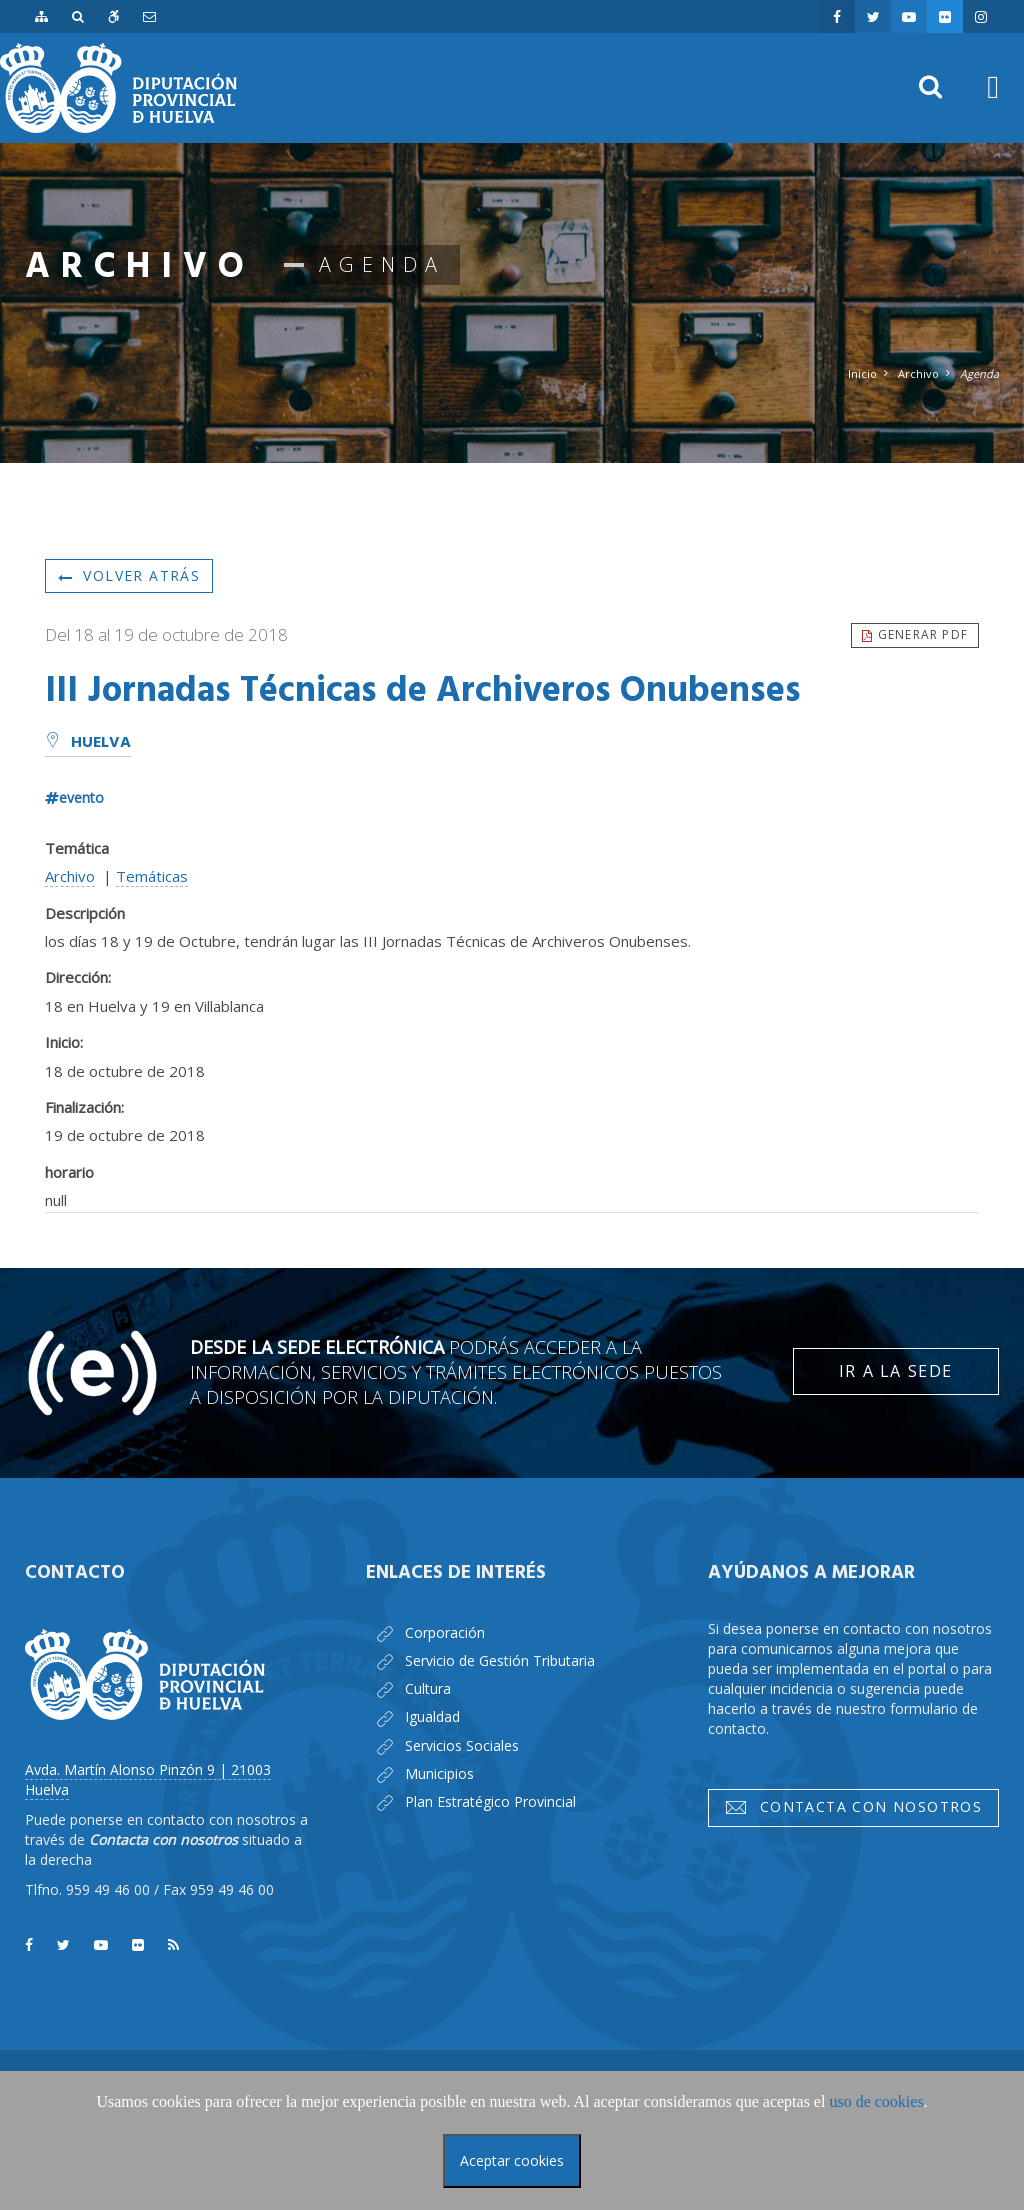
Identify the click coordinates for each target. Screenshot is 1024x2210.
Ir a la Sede (896, 1371)
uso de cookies (876, 2101)
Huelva (88, 743)
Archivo (918, 373)
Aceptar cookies (512, 2160)
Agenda (979, 373)
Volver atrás (129, 575)
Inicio (862, 373)
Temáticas (152, 876)
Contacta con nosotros (853, 1807)
